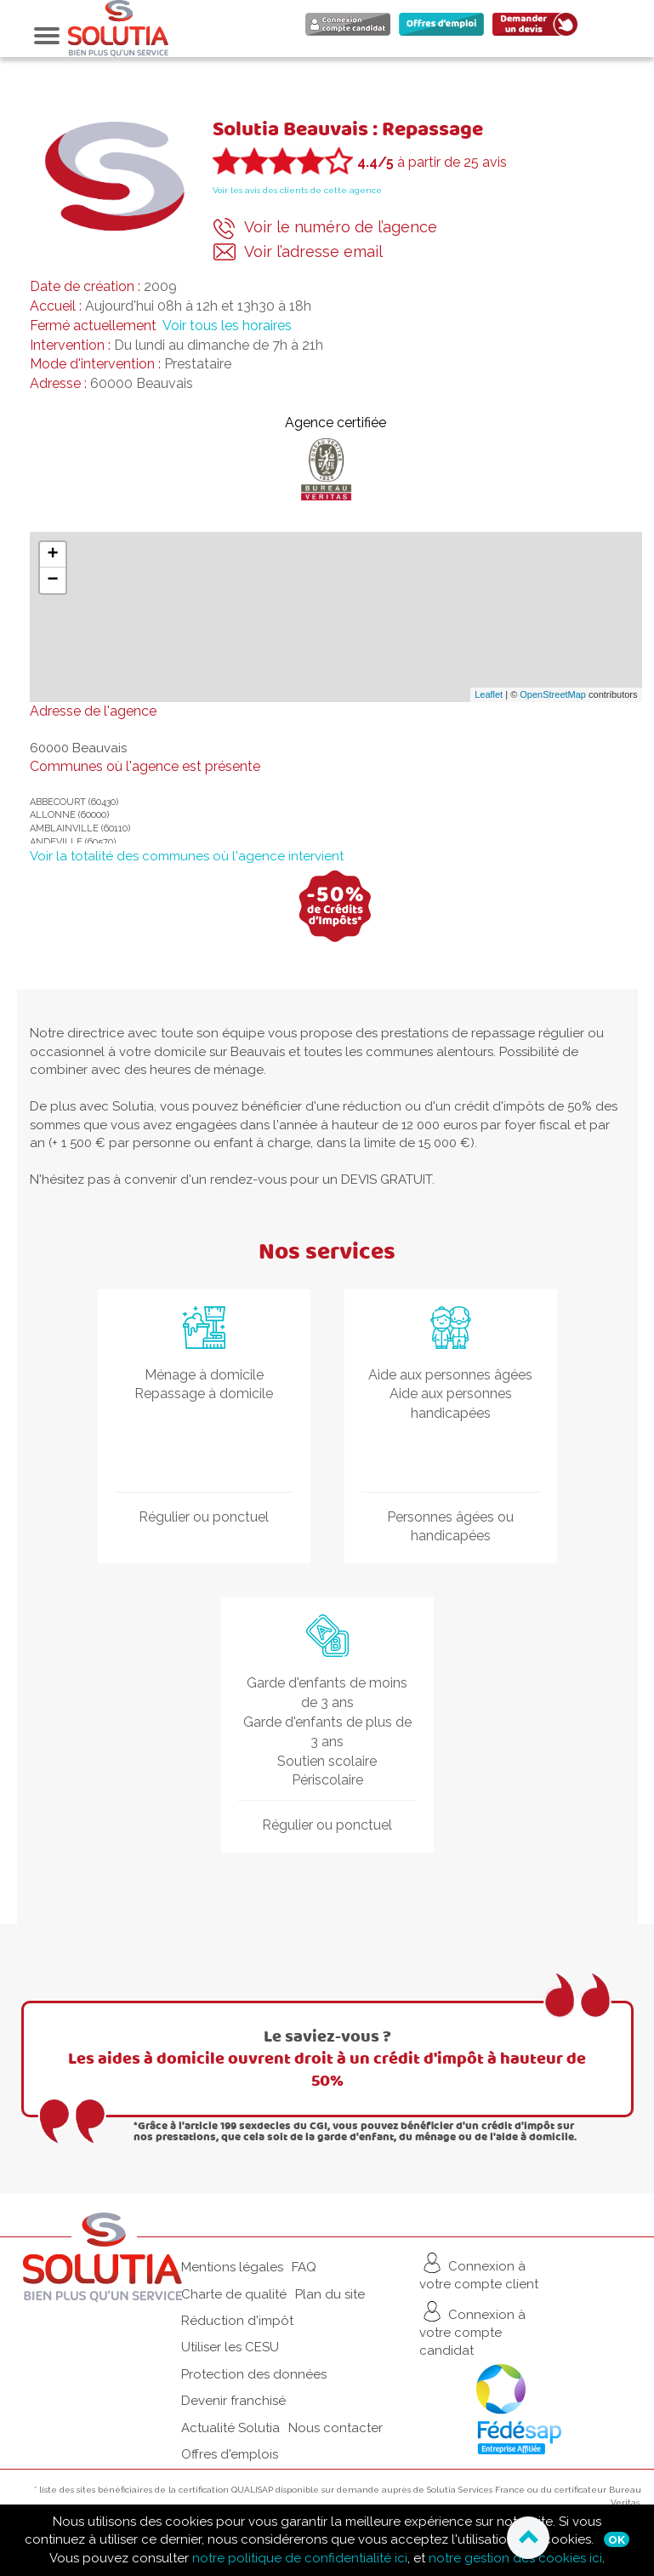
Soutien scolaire (327, 1761)
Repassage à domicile (203, 1393)
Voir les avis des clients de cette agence (297, 190)
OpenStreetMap (553, 694)
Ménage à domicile (204, 1375)
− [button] (52, 580)
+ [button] (52, 555)
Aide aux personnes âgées (450, 1375)
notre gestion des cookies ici (515, 2558)
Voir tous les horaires (227, 325)
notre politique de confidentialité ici (299, 2558)
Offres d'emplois (229, 2454)
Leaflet (489, 694)
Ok (616, 2539)
